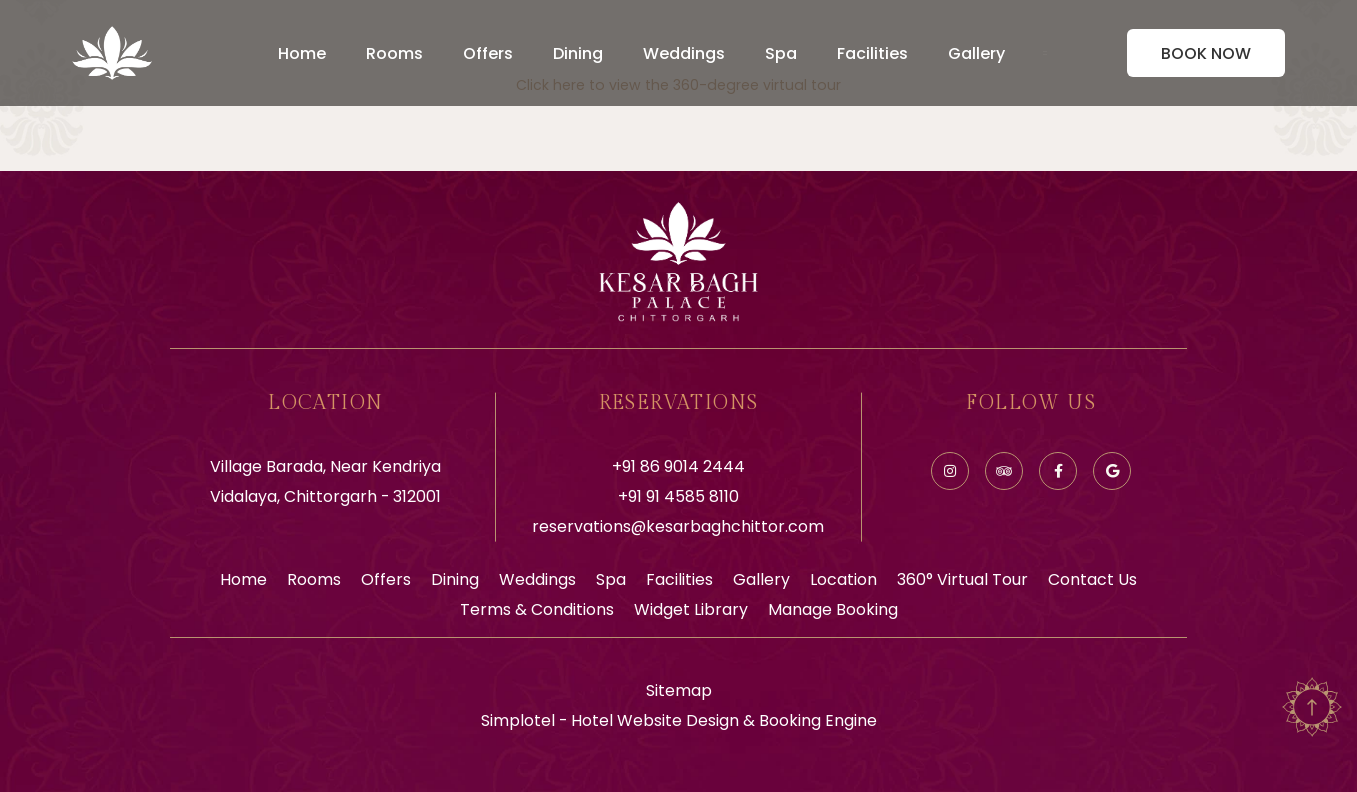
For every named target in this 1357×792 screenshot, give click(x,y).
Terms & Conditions (537, 609)
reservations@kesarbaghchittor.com (678, 526)
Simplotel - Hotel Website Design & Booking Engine (679, 720)
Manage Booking (833, 609)
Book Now (1206, 53)
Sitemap (679, 690)
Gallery (976, 53)
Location (843, 579)
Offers (488, 53)
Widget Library (691, 609)
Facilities (872, 53)
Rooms (394, 53)
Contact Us (1092, 579)
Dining (578, 53)
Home (302, 53)
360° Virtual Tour (962, 579)
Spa (781, 53)
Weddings (684, 53)
